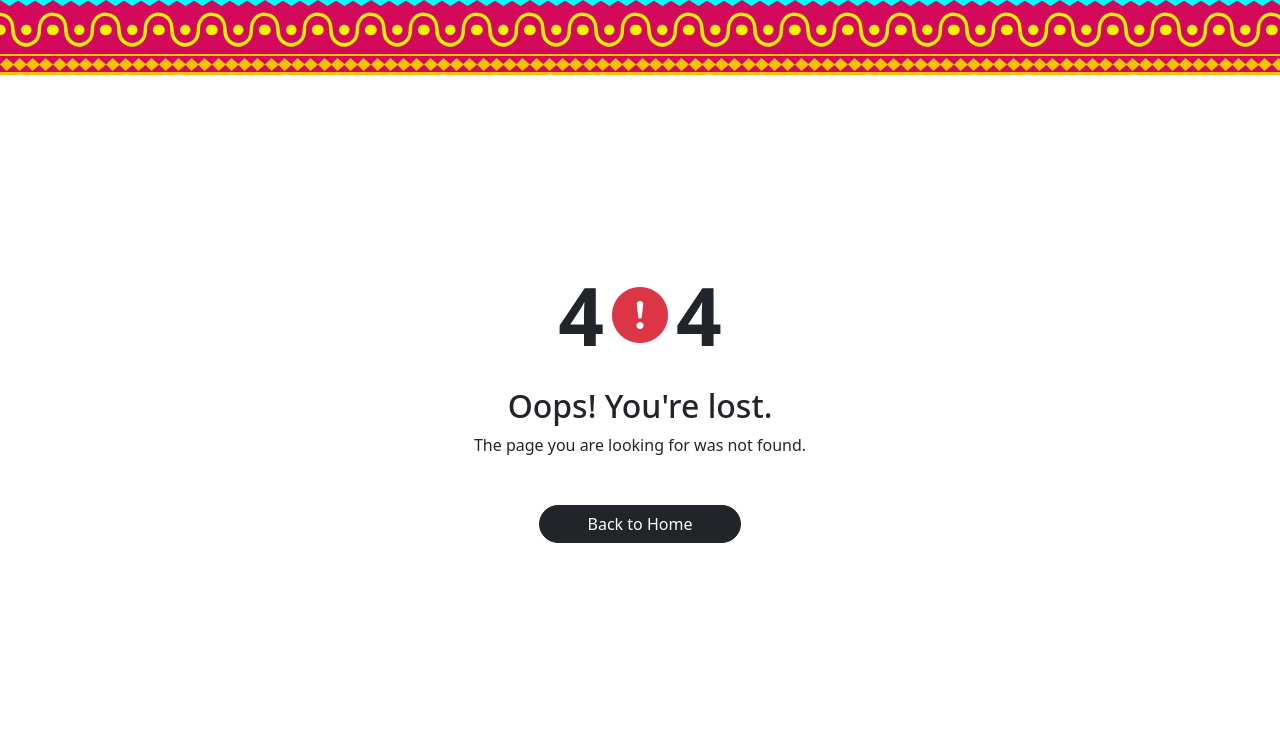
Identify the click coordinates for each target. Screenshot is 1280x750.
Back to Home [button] (640, 524)
